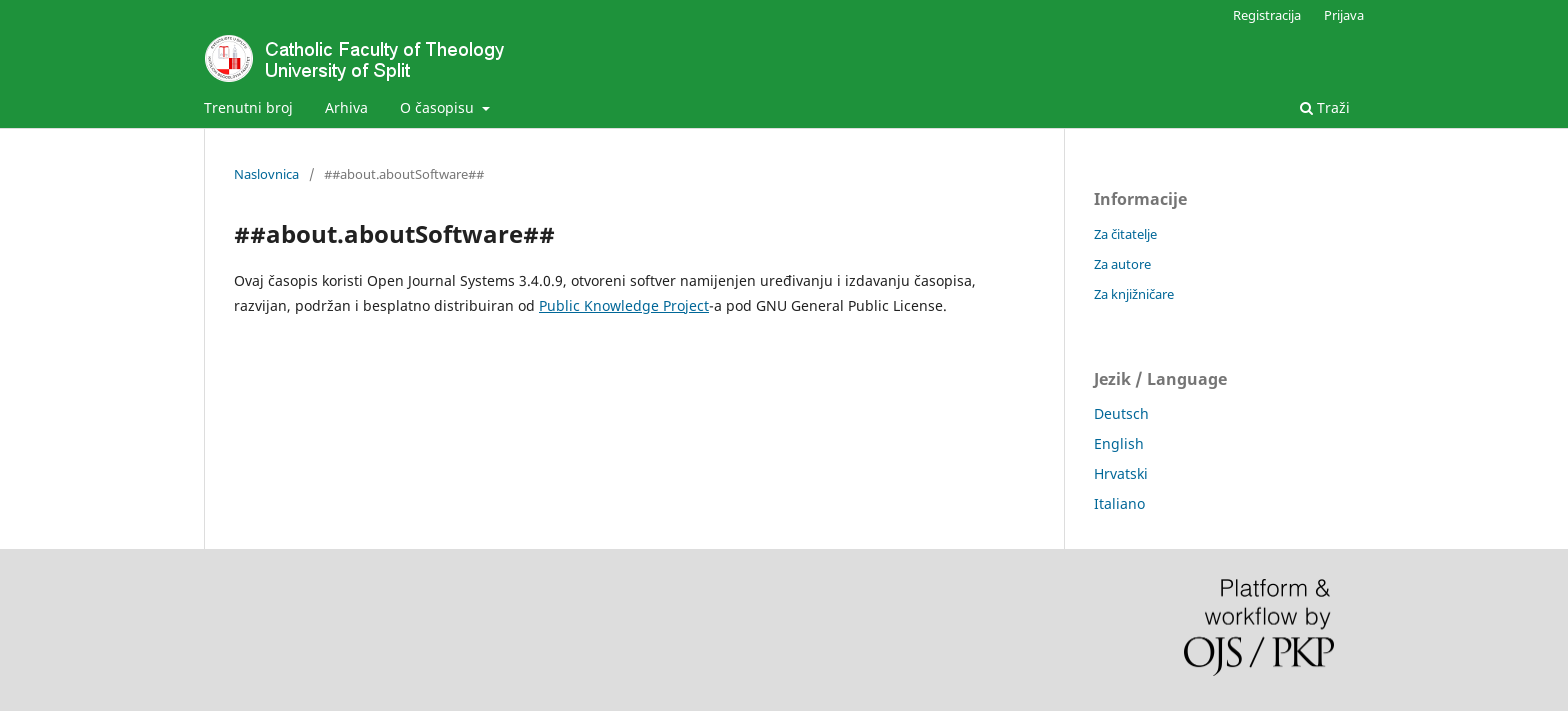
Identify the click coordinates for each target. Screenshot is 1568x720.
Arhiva (346, 107)
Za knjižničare (1134, 294)
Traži (1325, 107)
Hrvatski (1121, 473)
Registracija (1267, 15)
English (1119, 443)
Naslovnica (266, 174)
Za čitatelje (1125, 234)
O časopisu (439, 107)
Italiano (1119, 503)
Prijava (1344, 15)
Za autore (1122, 264)
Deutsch (1121, 413)
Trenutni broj (248, 107)
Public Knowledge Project (624, 305)
